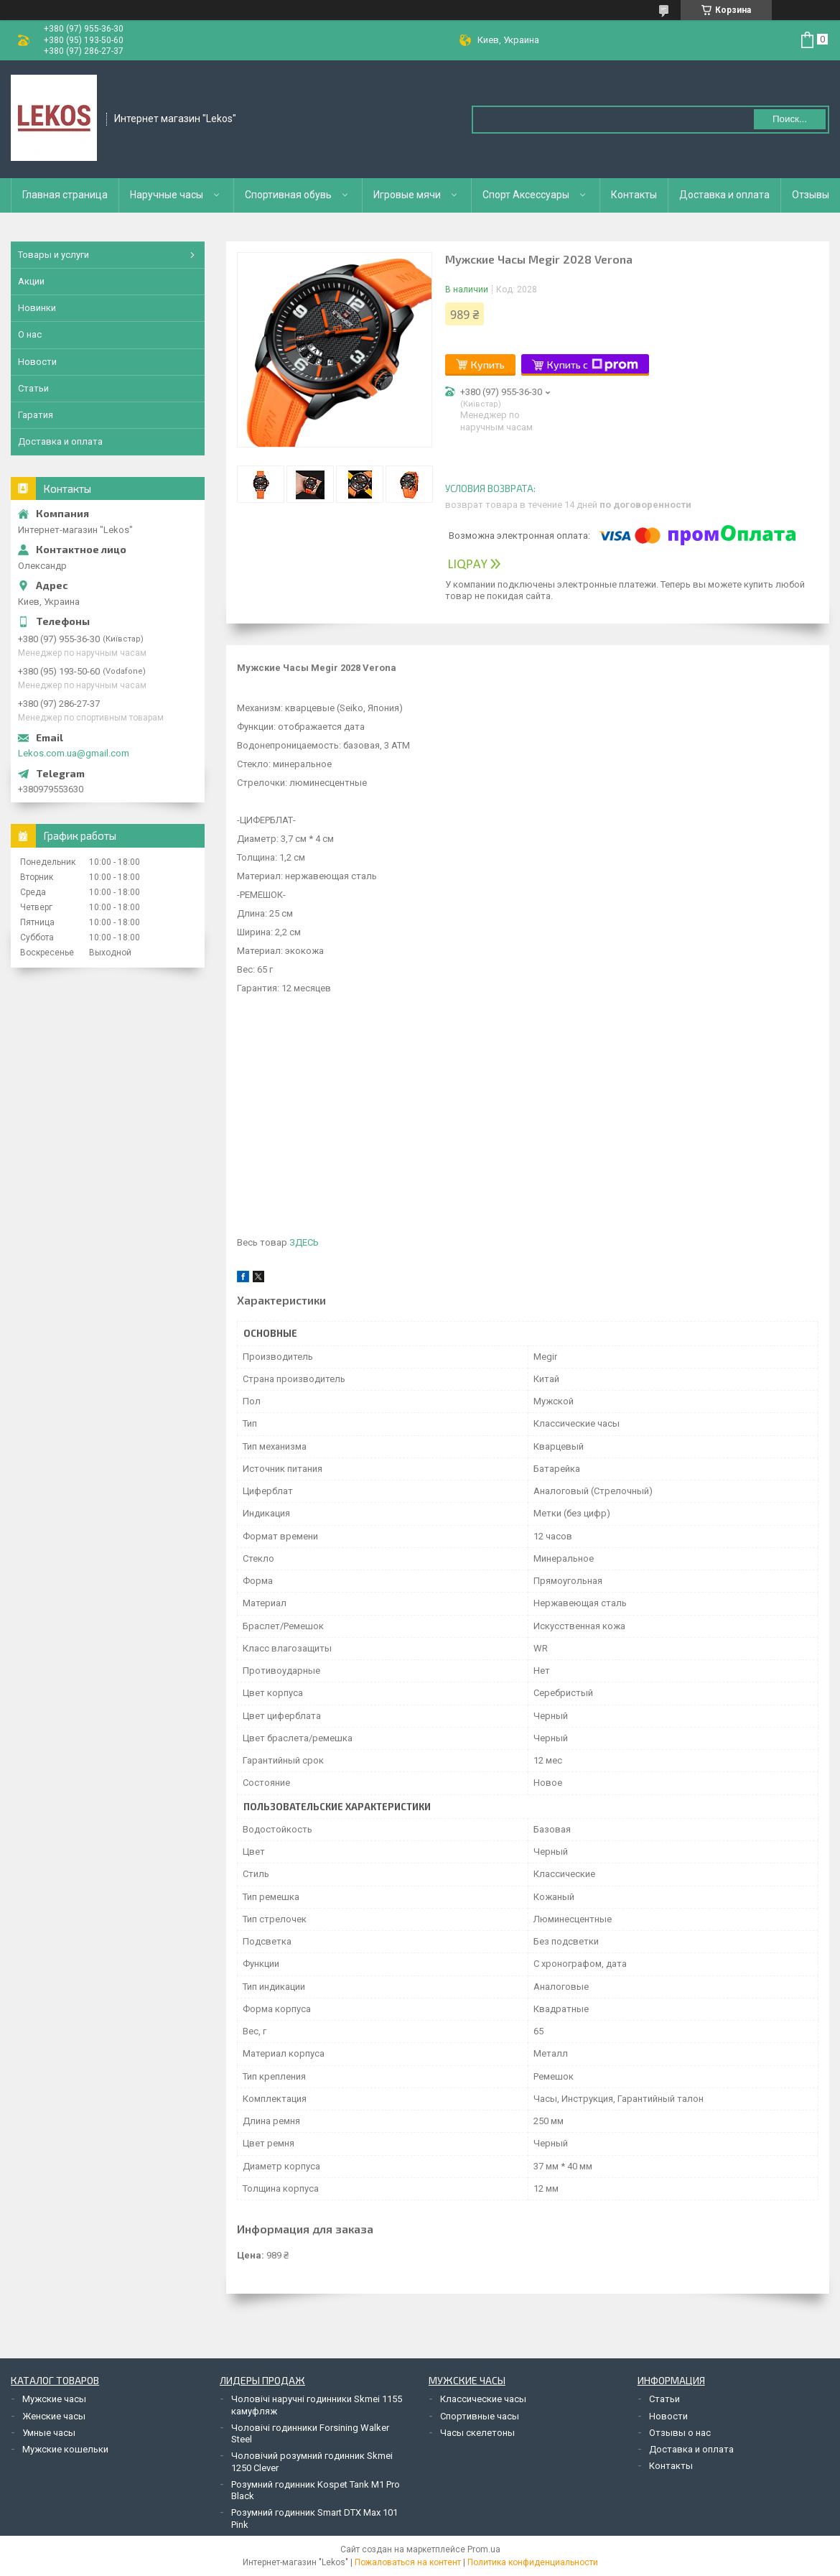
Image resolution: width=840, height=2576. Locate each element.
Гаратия (35, 414)
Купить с (592, 364)
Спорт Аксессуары (525, 194)
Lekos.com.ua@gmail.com (73, 753)
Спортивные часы (479, 2416)
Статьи (33, 388)
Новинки (37, 307)
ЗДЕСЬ (304, 1242)
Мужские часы (54, 2399)
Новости (37, 361)
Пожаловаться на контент (408, 2562)
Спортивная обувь (288, 194)
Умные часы (48, 2432)
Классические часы (483, 2399)
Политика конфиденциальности (532, 2562)
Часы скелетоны (477, 2432)
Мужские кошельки (65, 2449)
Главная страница (65, 194)
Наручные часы (166, 194)
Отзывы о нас (680, 2432)
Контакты (634, 194)
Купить (488, 364)
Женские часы (53, 2416)
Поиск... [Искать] (790, 118)
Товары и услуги (53, 254)
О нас (30, 334)
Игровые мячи (407, 194)
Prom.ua (483, 2549)
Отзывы (810, 194)
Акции (31, 281)
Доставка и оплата (724, 194)
